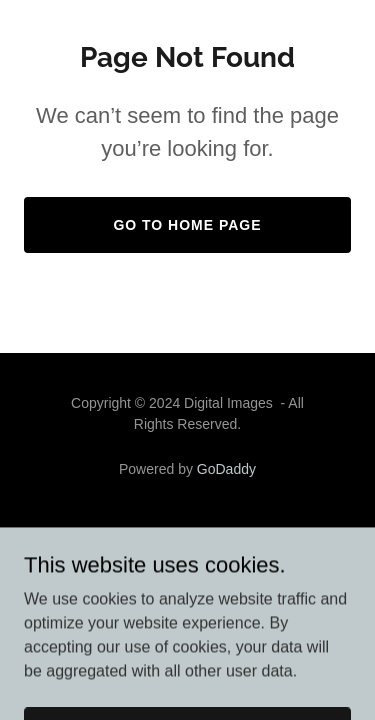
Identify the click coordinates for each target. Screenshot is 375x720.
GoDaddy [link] (226, 469)
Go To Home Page (187, 225)
